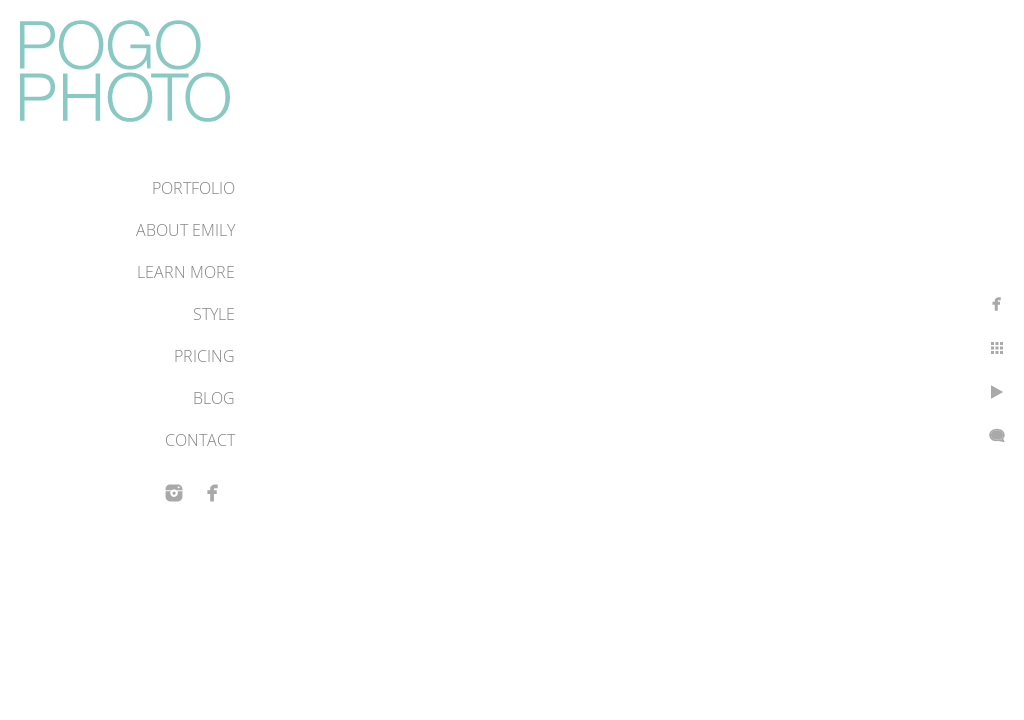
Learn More (186, 272)
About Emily (185, 230)
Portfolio (193, 188)
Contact (200, 440)
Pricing (204, 356)
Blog (214, 398)
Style (214, 314)
